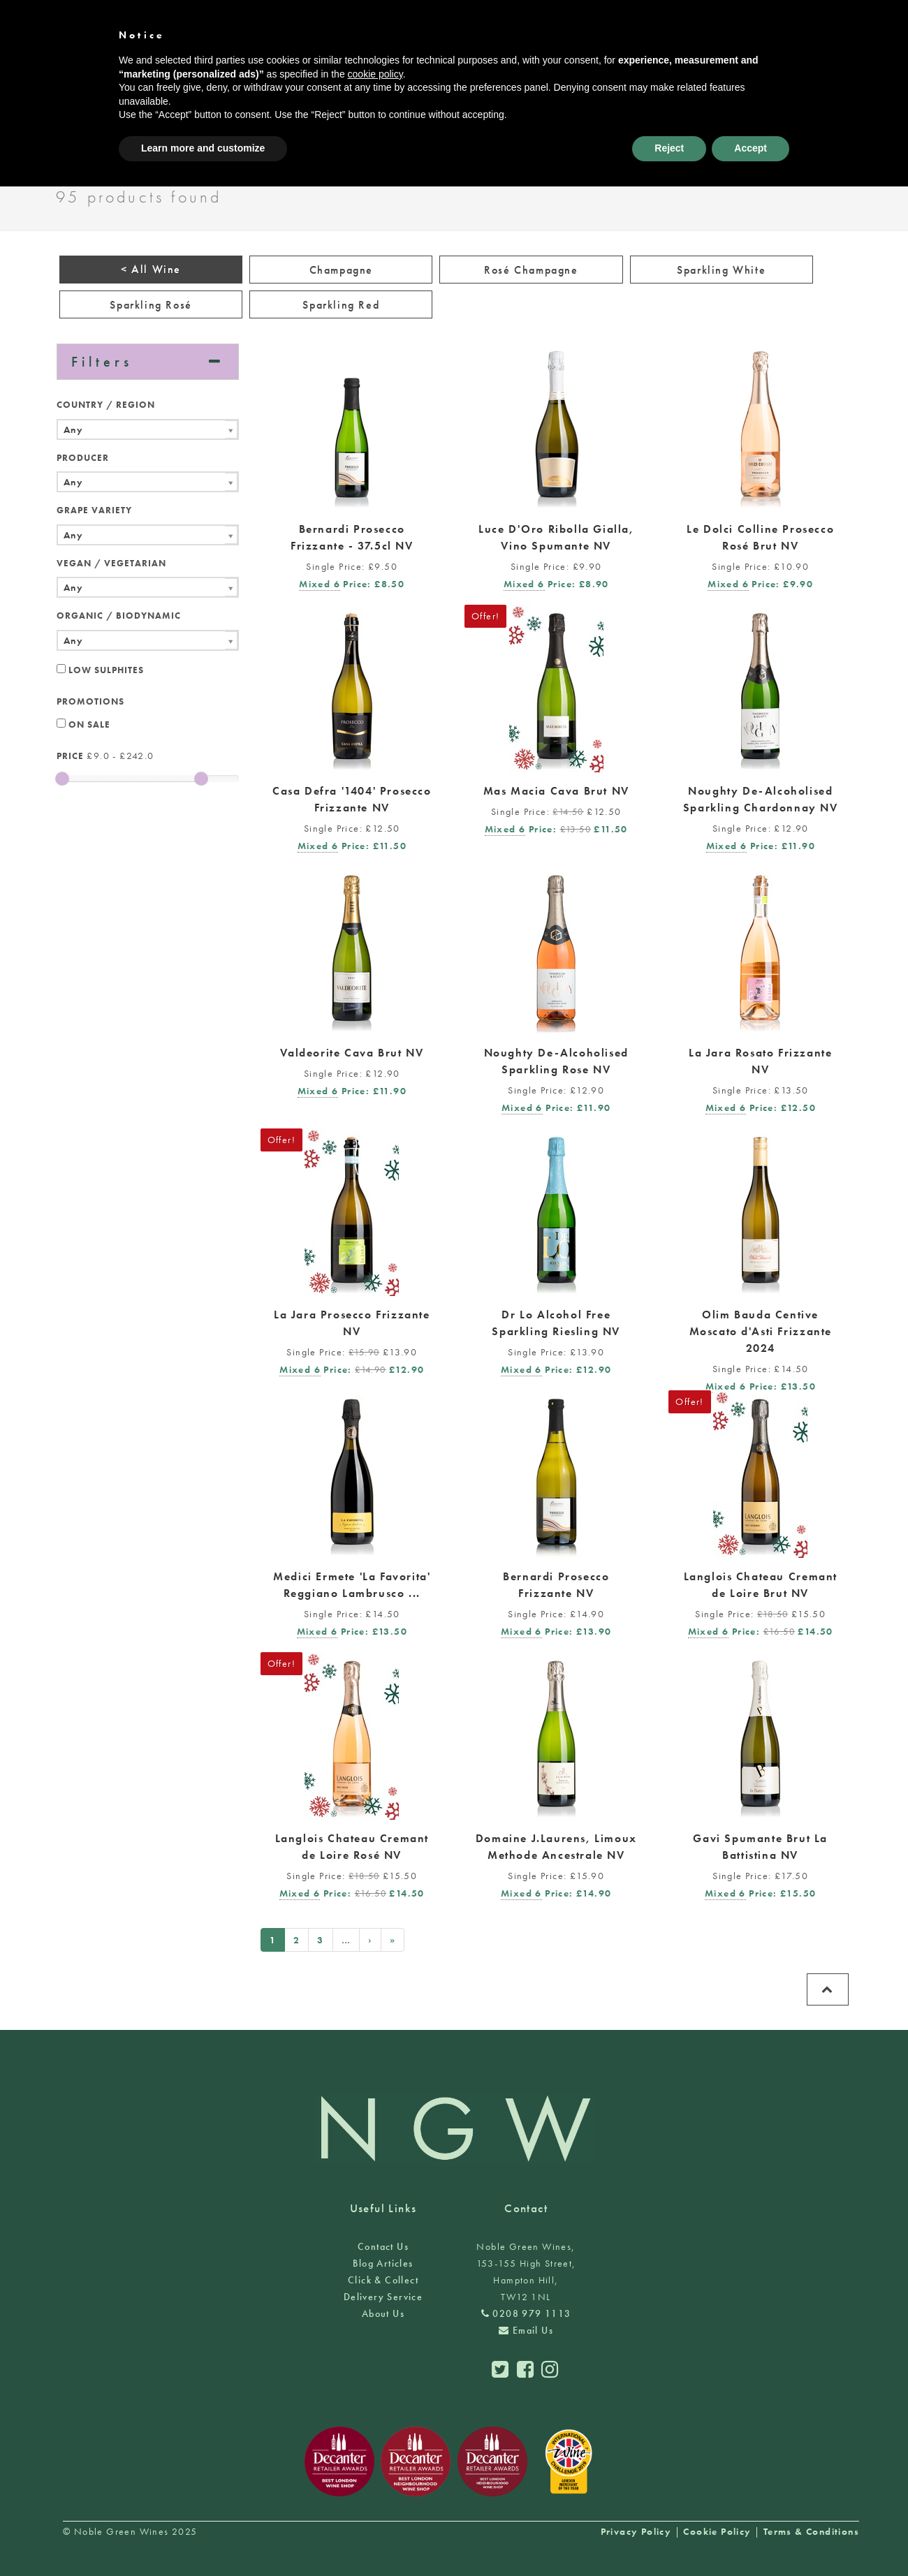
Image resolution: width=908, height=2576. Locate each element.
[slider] (62, 779)
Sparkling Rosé (150, 304)
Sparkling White (721, 270)
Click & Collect (383, 2280)
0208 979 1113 (526, 2313)
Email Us (526, 2330)
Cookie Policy (717, 2531)
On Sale (83, 724)
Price (70, 756)
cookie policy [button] (375, 74)
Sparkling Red (340, 304)
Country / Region (106, 405)
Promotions (90, 701)
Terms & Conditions (811, 2531)
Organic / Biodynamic (119, 615)
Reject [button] (669, 148)
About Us (383, 2313)
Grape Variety (94, 510)
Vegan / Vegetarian (111, 563)
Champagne (341, 270)
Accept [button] (750, 148)
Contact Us (383, 2246)
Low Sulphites (100, 670)
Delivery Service (383, 2296)
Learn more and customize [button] (203, 148)
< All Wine (151, 269)
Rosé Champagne (531, 270)
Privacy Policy (636, 2531)
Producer (83, 458)
